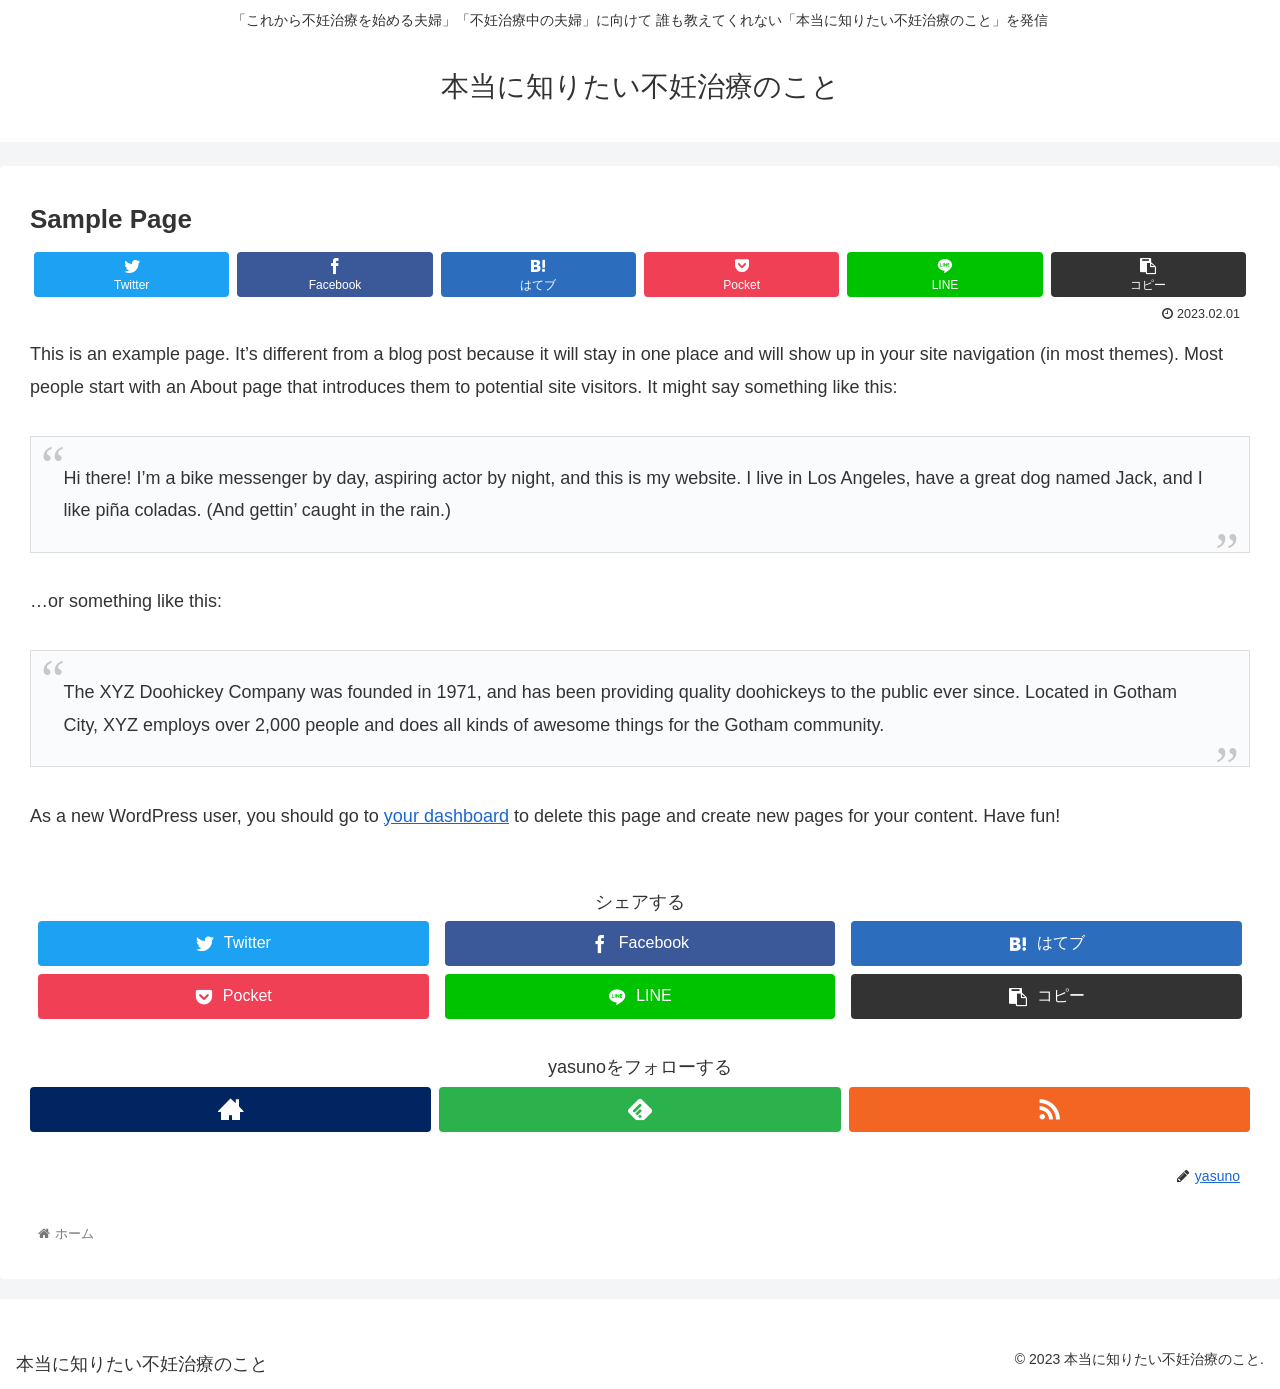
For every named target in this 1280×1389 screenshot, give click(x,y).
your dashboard (446, 816)
